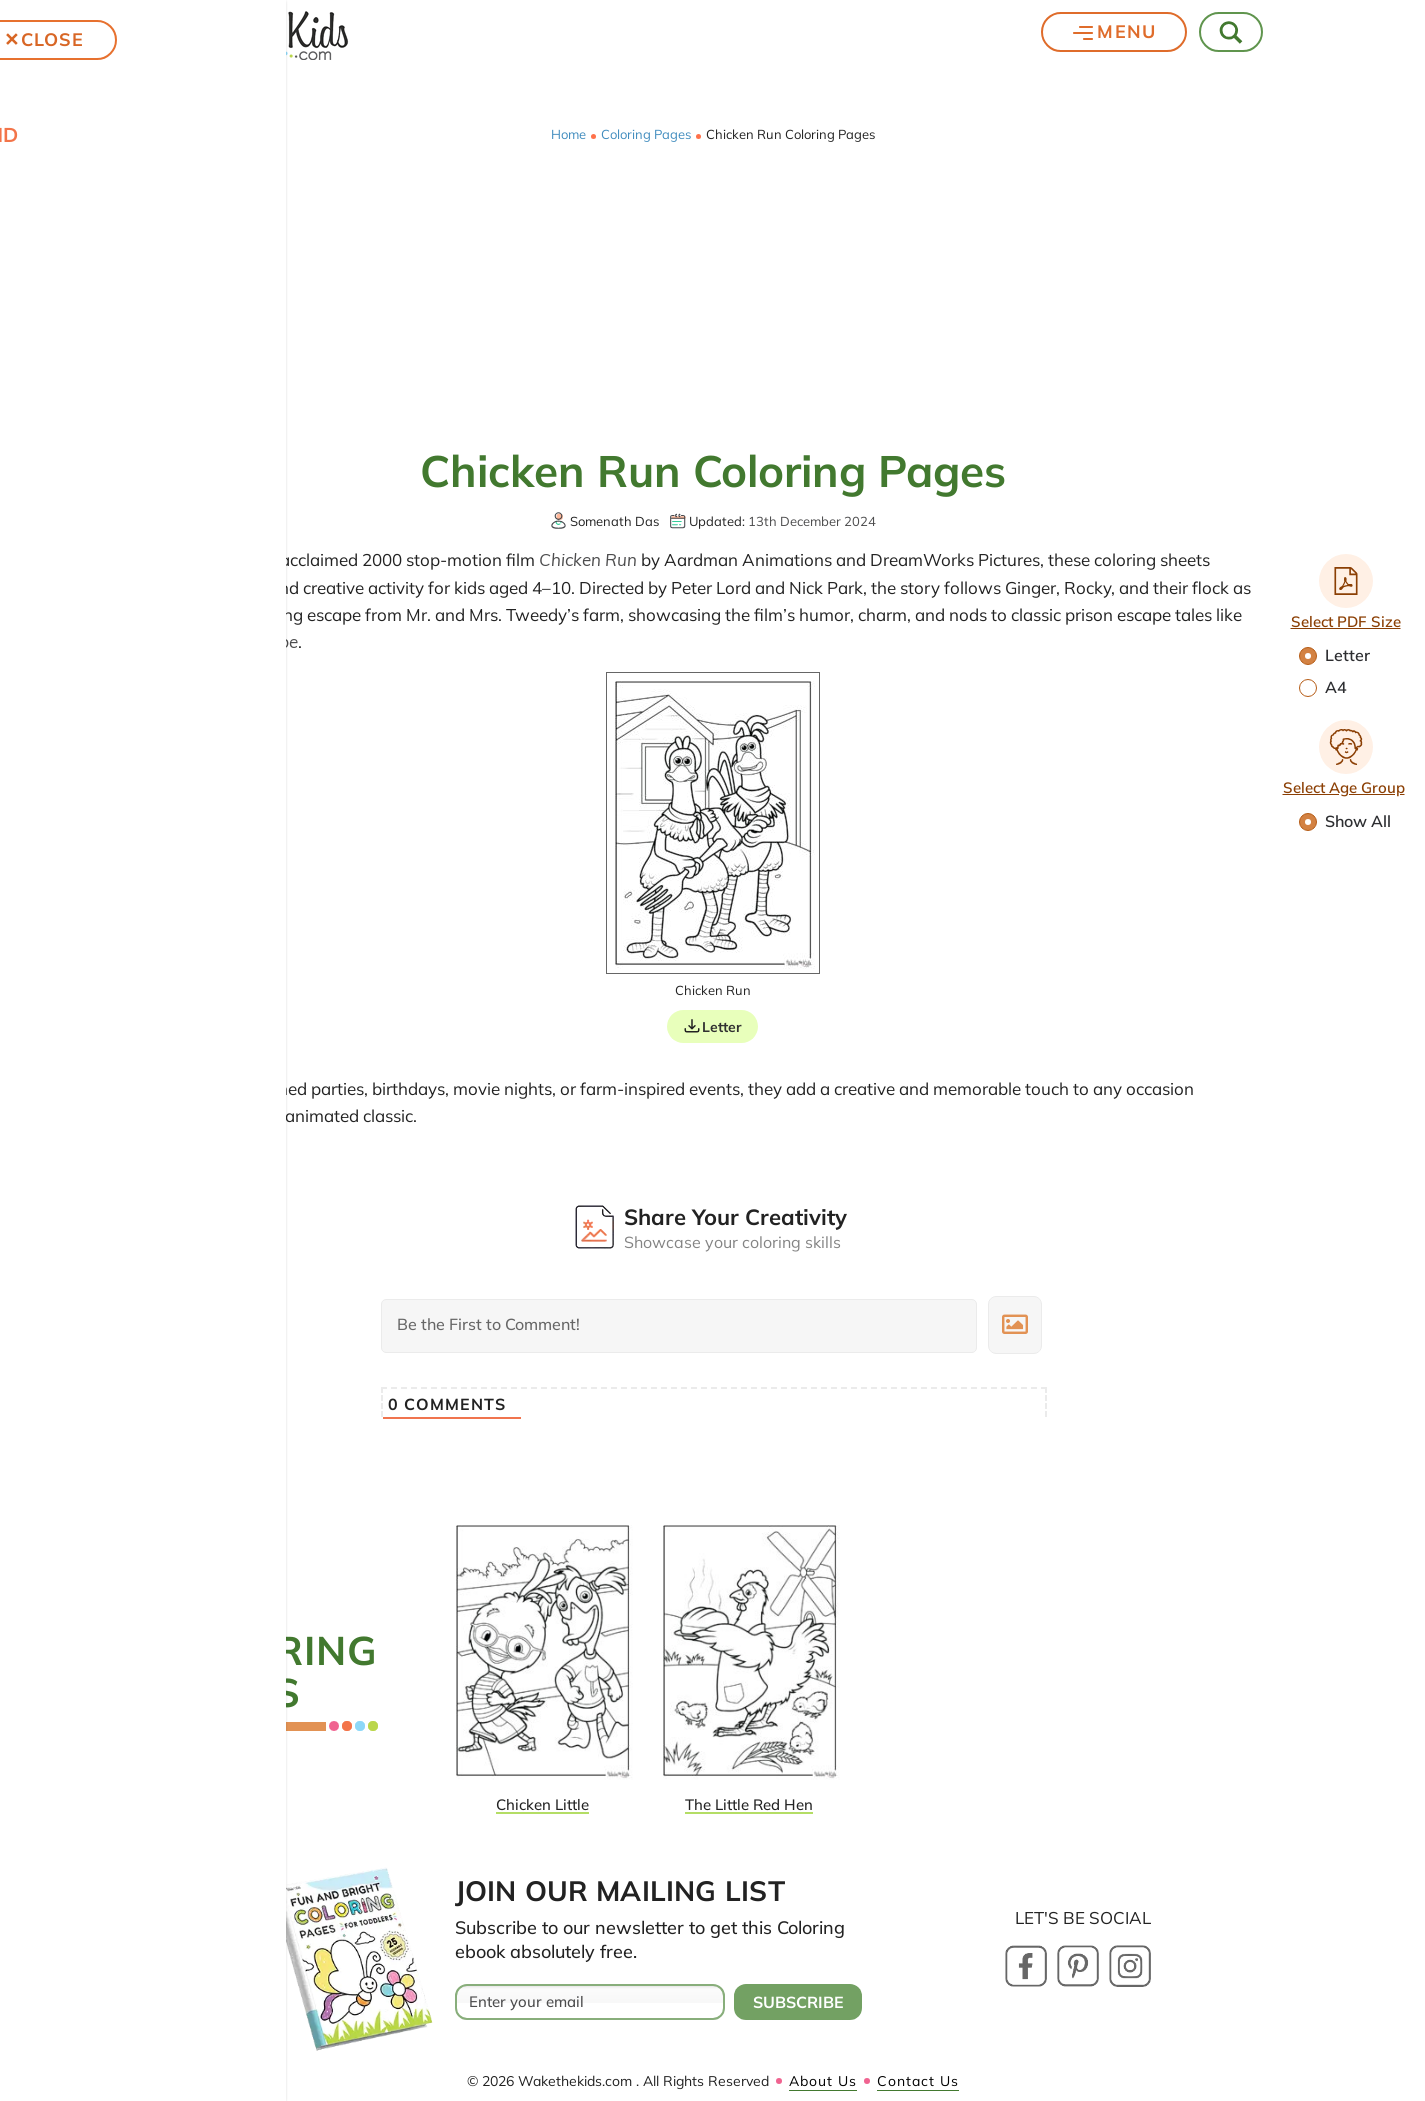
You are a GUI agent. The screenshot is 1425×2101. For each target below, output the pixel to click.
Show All (1345, 821)
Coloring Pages (646, 134)
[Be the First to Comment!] (679, 1326)
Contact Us (918, 2081)
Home (568, 134)
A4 (1323, 687)
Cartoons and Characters (79, 688)
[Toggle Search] (1232, 32)
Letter (1334, 655)
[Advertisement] (713, 292)
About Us (823, 2081)
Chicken (59, 639)
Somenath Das (614, 521)
